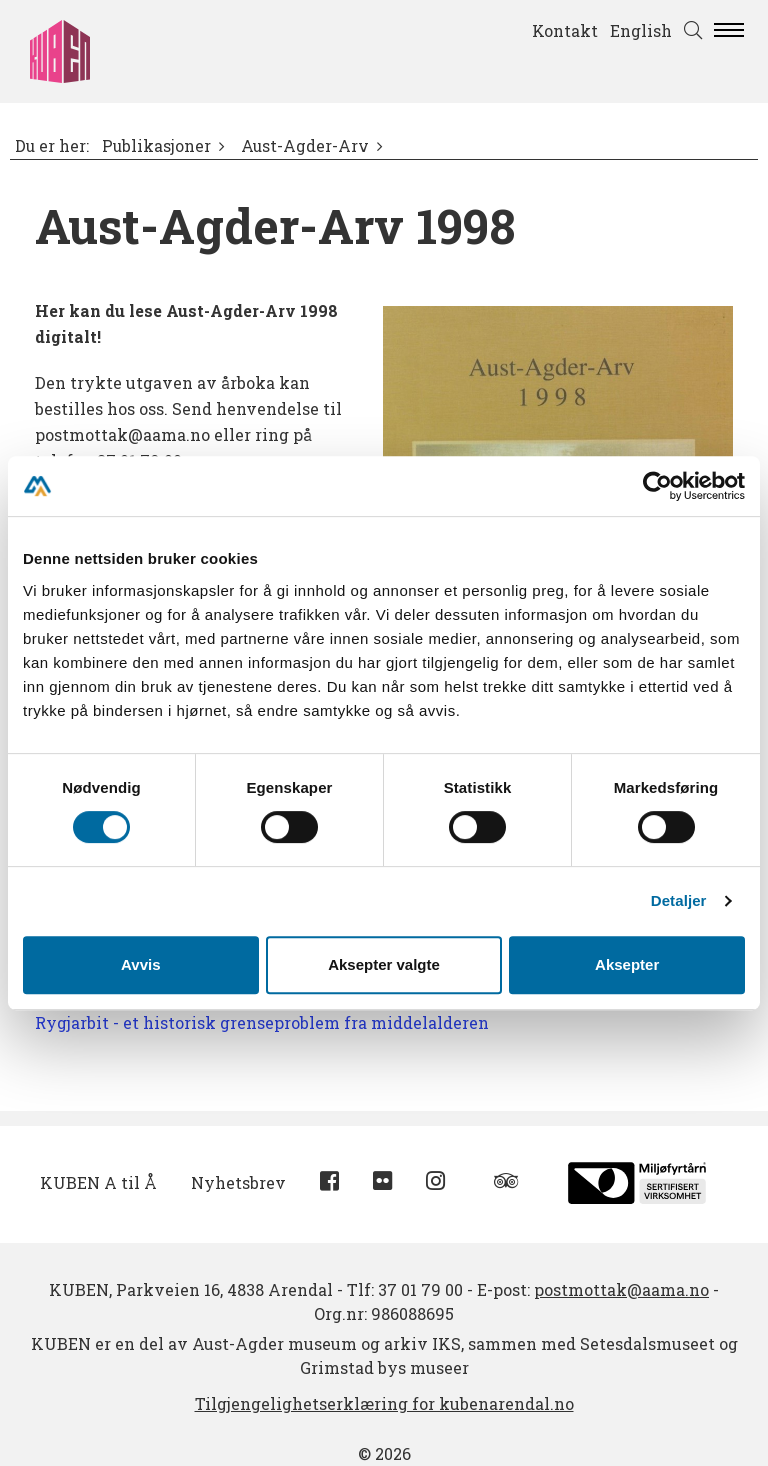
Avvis (140, 964)
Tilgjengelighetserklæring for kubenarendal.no (384, 1403)
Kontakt (565, 30)
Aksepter (627, 964)
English (641, 30)
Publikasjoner (156, 146)
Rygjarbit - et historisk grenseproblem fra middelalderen (262, 1022)
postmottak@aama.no (621, 1289)
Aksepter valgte (384, 964)
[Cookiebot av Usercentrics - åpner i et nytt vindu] (657, 486)
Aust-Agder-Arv (305, 146)
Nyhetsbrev (238, 1182)
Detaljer (679, 900)
